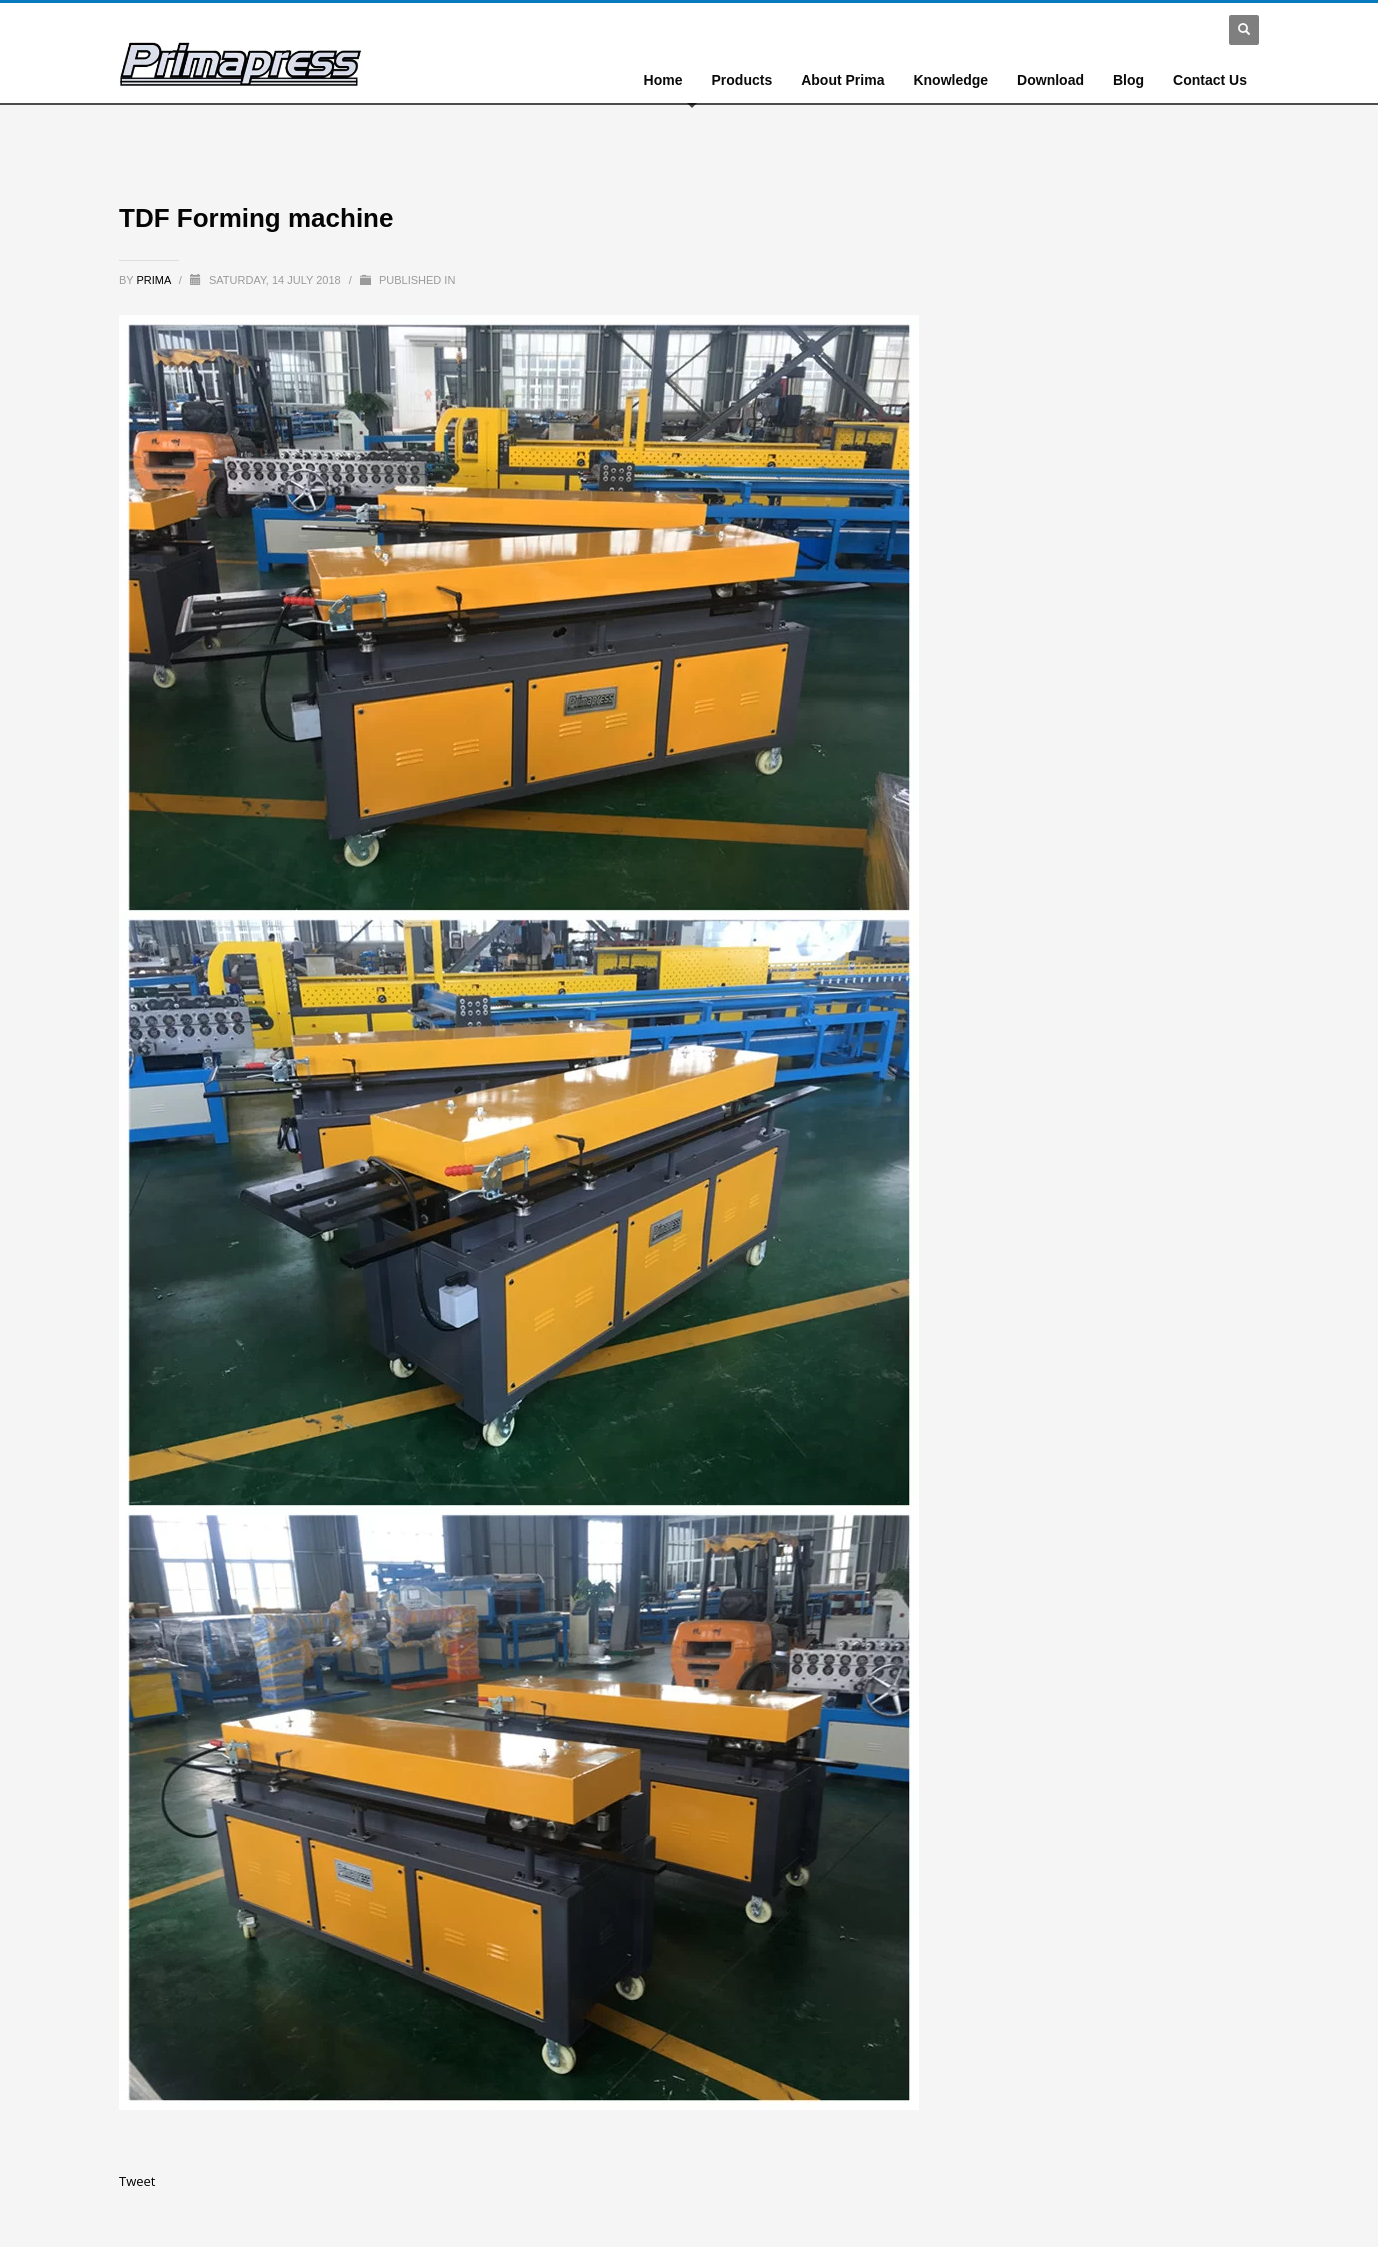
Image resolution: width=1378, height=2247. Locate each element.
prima (155, 280)
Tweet (137, 2181)
